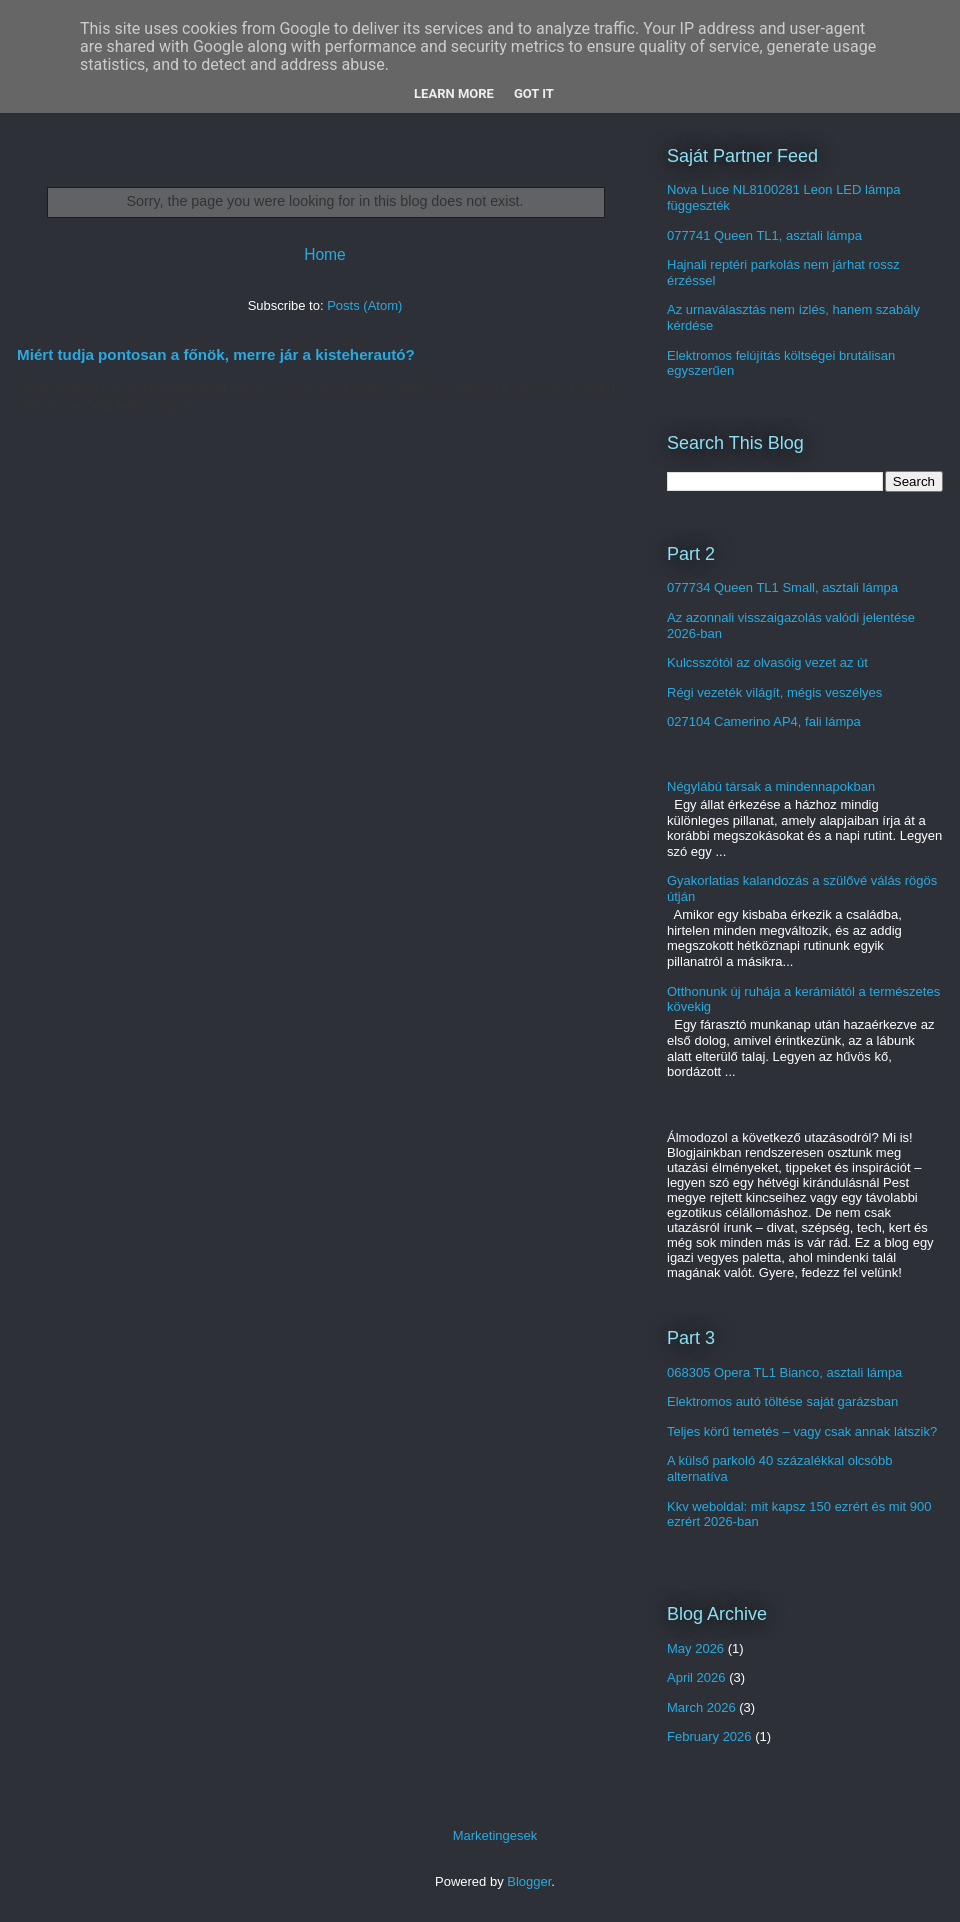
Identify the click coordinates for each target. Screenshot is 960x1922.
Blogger (529, 1881)
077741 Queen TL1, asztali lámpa (764, 235)
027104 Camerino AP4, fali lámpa (764, 721)
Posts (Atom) (364, 305)
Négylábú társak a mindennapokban (771, 786)
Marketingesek (495, 1835)
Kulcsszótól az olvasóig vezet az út (767, 662)
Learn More (454, 93)
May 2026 (695, 1648)
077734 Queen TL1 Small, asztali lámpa (782, 587)
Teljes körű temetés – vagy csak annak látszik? (802, 1431)
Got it (534, 93)
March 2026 (701, 1707)
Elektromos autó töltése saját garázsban (782, 1401)
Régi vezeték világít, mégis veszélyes (774, 692)
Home (325, 254)
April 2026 (696, 1677)
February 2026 (709, 1736)
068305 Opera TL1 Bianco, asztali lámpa (784, 1372)
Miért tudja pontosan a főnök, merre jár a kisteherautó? (216, 354)
